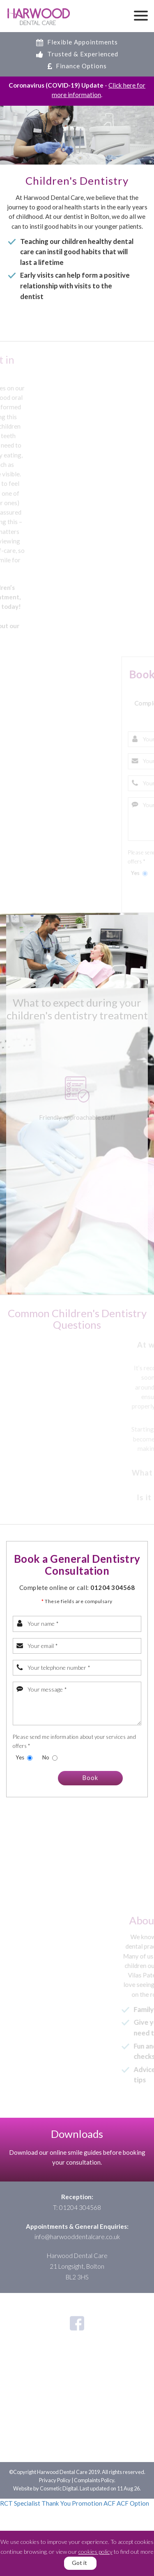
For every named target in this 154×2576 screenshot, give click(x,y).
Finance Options (77, 66)
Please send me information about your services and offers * (74, 1741)
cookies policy (95, 2551)
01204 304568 (112, 1587)
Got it (79, 2562)
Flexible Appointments (77, 42)
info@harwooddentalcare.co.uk (77, 2236)
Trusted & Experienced (77, 54)
